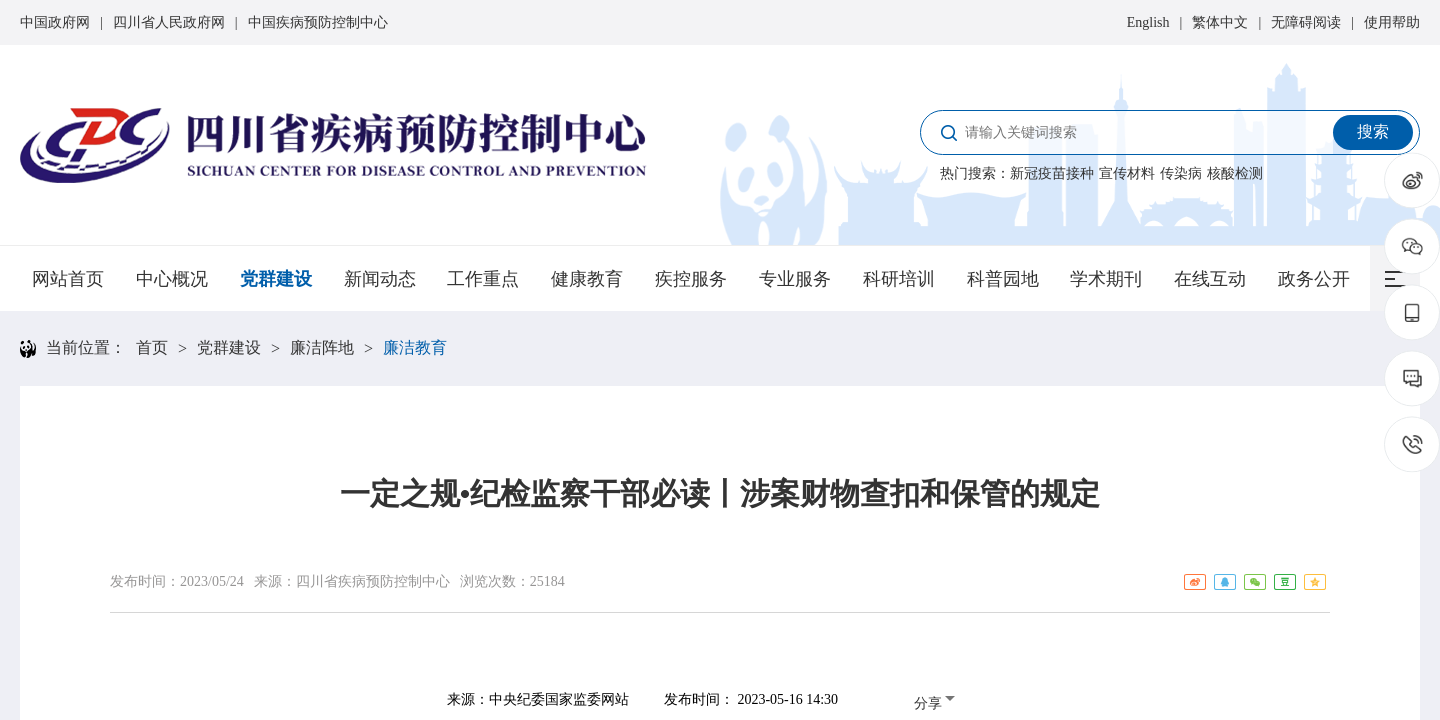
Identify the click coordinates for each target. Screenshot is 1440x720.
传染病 (1181, 173)
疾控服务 (691, 279)
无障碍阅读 (1306, 22)
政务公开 (1314, 279)
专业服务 (795, 279)
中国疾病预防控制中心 (318, 22)
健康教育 (587, 279)
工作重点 (483, 279)
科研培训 (899, 279)
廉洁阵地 (322, 347)
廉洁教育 (415, 347)
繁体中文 (1220, 22)
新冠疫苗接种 (1052, 173)
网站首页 (68, 279)
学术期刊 (1106, 279)
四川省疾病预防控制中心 (373, 581)
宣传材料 (1127, 173)
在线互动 (1210, 279)
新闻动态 (380, 279)
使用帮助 (1392, 22)
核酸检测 (1235, 173)
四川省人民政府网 (169, 22)
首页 (152, 347)
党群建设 (276, 279)
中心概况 (172, 279)
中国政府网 (55, 22)
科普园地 (1003, 279)
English (1148, 22)
